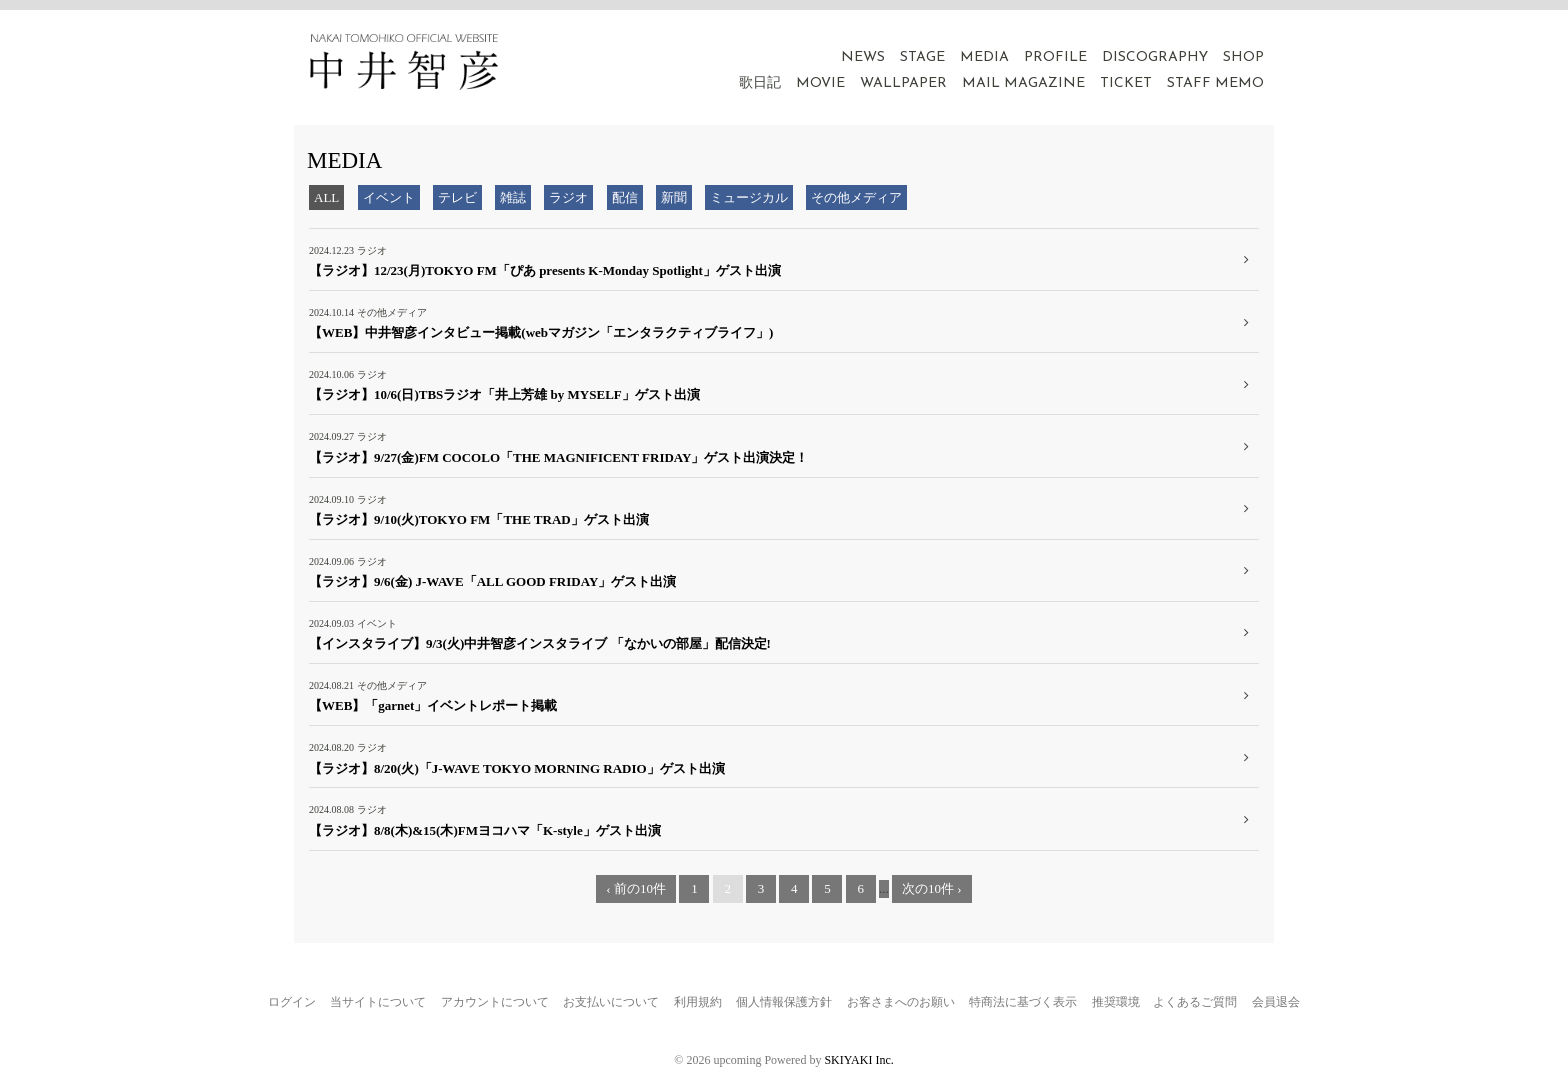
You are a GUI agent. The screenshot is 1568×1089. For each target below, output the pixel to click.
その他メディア (856, 197)
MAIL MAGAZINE (1023, 83)
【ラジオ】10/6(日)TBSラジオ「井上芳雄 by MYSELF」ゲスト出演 (504, 394)
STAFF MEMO (1215, 83)
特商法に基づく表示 (1023, 1002)
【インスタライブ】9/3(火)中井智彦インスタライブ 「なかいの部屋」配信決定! (540, 643)
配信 (625, 197)
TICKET (1126, 83)
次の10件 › (932, 888)
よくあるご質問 (1195, 1002)
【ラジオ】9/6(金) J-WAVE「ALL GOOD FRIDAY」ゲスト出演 (492, 581)
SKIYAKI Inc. (858, 1060)
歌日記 (760, 83)
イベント (389, 197)
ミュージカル (749, 197)
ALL (326, 197)
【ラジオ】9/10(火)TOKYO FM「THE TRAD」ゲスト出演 (479, 519)
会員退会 (1276, 1002)
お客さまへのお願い (901, 1002)
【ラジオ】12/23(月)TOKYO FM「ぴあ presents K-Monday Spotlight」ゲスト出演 (545, 270)
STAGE (922, 57)
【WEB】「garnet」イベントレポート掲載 (433, 705)
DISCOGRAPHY (1155, 57)
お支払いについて (611, 1002)
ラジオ (568, 197)
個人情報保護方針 (784, 1002)
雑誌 (513, 197)
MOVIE (820, 83)
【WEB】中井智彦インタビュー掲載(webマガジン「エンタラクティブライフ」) (541, 332)
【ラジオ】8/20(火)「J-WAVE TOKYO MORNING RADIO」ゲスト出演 (517, 768)
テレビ (457, 197)
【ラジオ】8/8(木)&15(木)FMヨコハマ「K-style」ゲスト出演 (485, 830)
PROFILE (1055, 57)
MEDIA (984, 57)
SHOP (1243, 57)
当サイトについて (378, 1002)
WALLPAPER (903, 83)
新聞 (674, 197)
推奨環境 (1116, 1002)
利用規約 (698, 1002)
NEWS (863, 57)
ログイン (292, 1002)
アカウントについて (495, 1002)
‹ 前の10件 (636, 888)
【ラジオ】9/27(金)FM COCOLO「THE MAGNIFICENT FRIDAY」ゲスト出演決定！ (558, 457)
